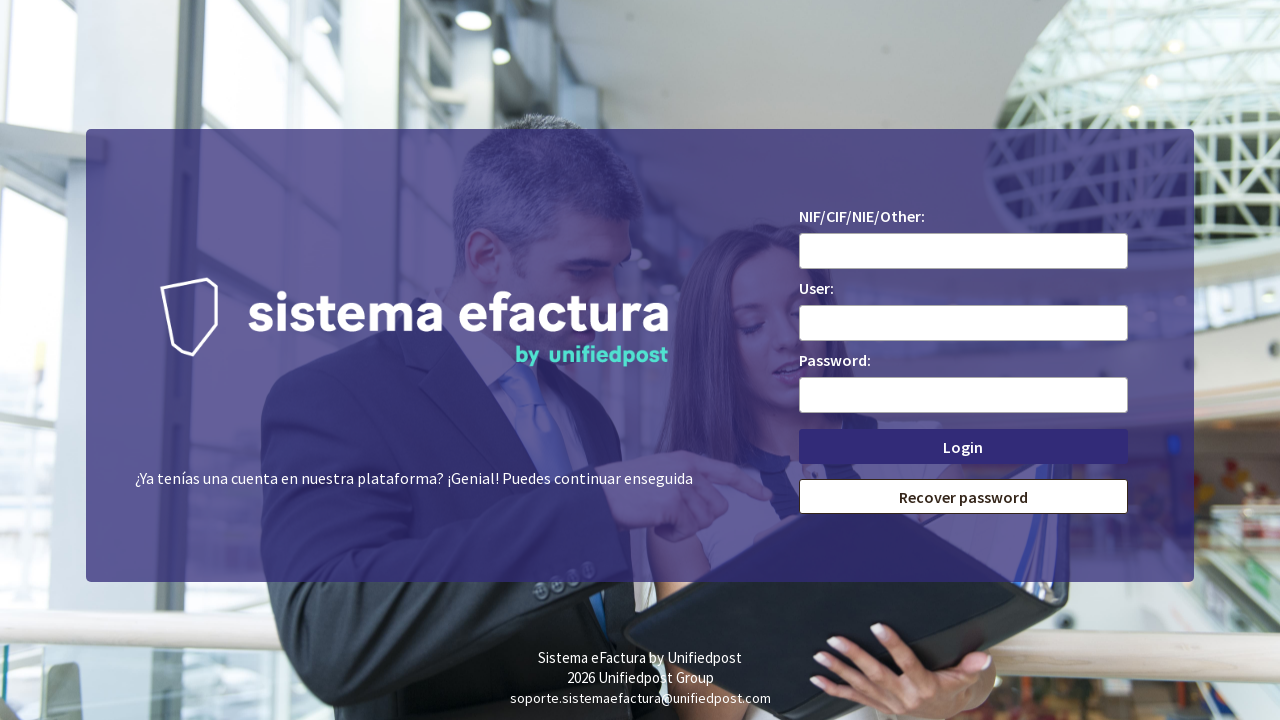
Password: (835, 360)
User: (816, 288)
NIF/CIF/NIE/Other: (862, 216)
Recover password (963, 497)
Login (963, 447)
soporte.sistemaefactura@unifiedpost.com (640, 698)
